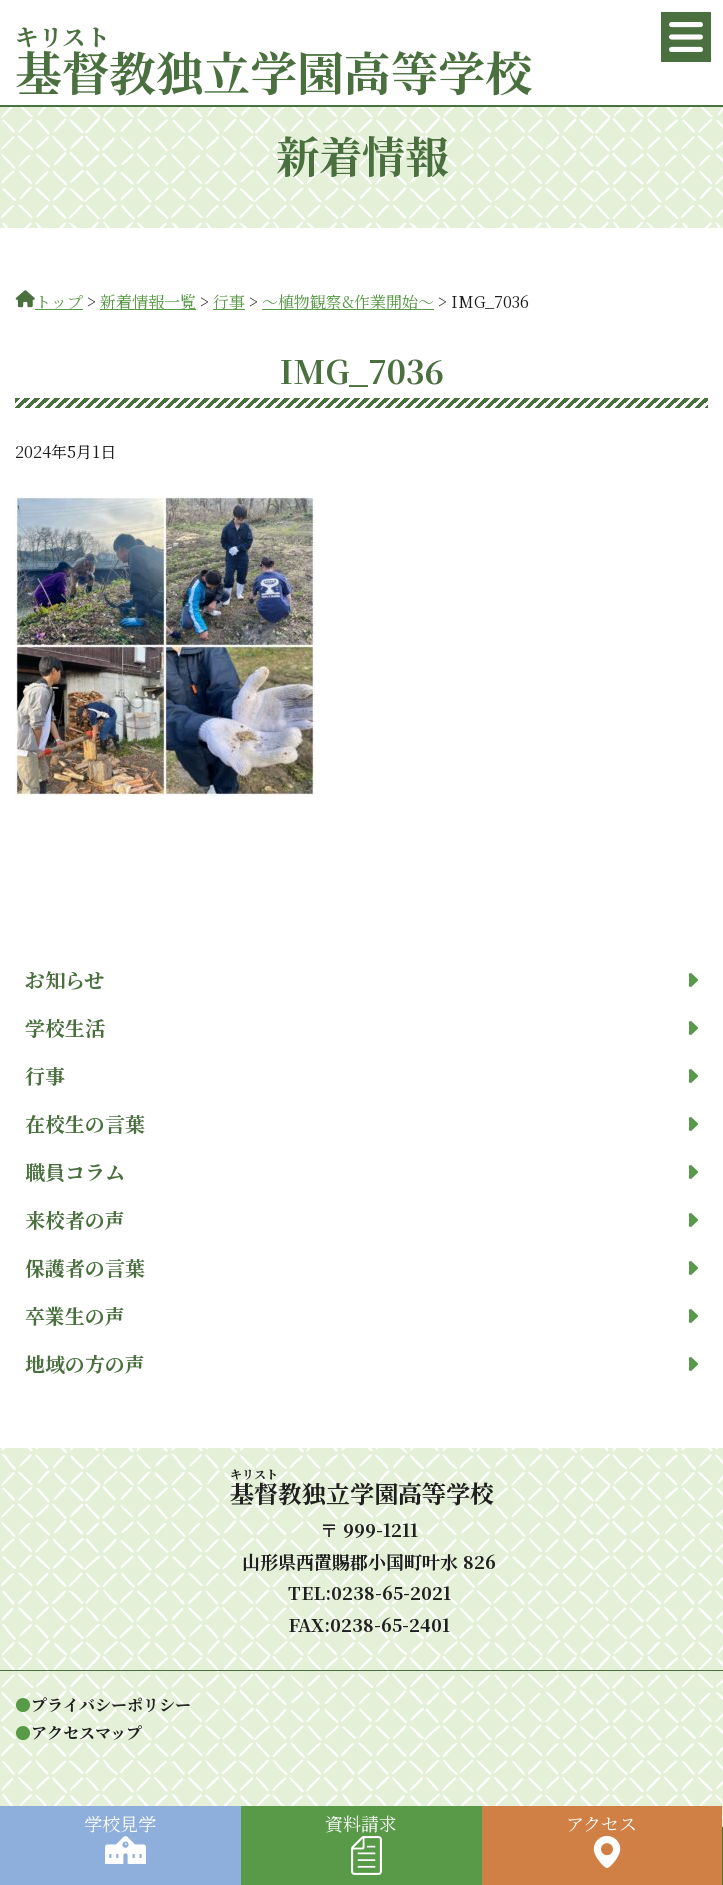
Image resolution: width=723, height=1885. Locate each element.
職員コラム (361, 1172)
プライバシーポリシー (111, 1704)
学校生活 (361, 1028)
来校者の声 (361, 1220)
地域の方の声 (361, 1364)
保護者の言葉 (361, 1268)
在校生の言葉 (361, 1124)
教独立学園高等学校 (273, 70)
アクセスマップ (86, 1732)
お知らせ (361, 980)
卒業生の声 (361, 1316)
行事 (361, 1076)
